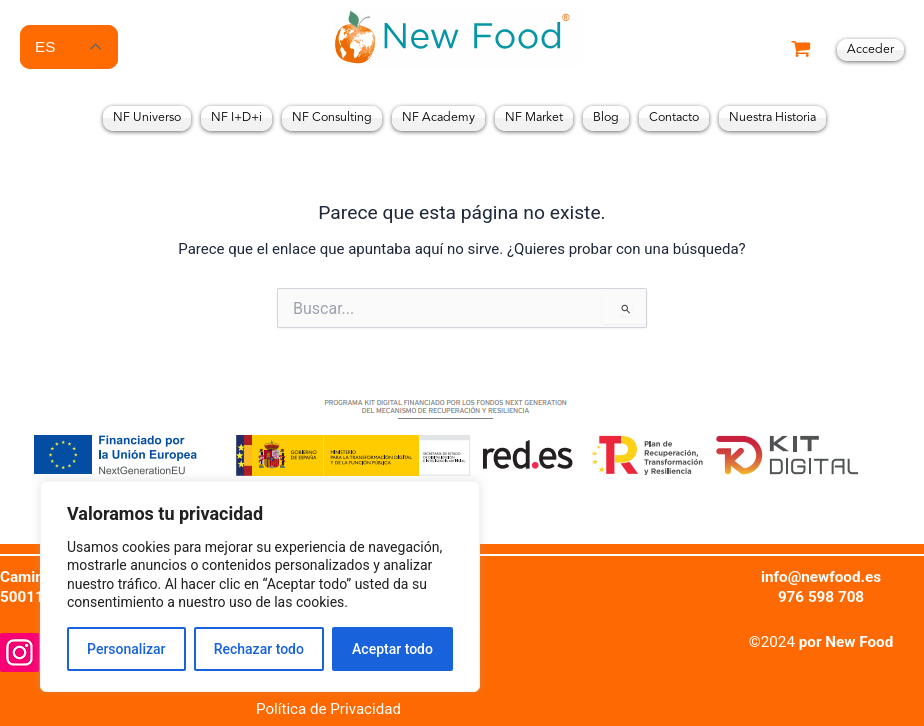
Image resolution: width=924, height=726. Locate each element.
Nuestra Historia (772, 118)
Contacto (674, 118)
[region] (260, 580)
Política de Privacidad (329, 709)
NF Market (534, 118)
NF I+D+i (236, 118)
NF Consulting (332, 118)
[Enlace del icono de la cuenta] (870, 50)
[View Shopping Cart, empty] (801, 50)
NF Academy (438, 118)
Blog (606, 118)
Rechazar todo (259, 643)
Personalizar (126, 643)
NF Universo (147, 118)
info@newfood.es (821, 577)
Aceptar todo (392, 643)
